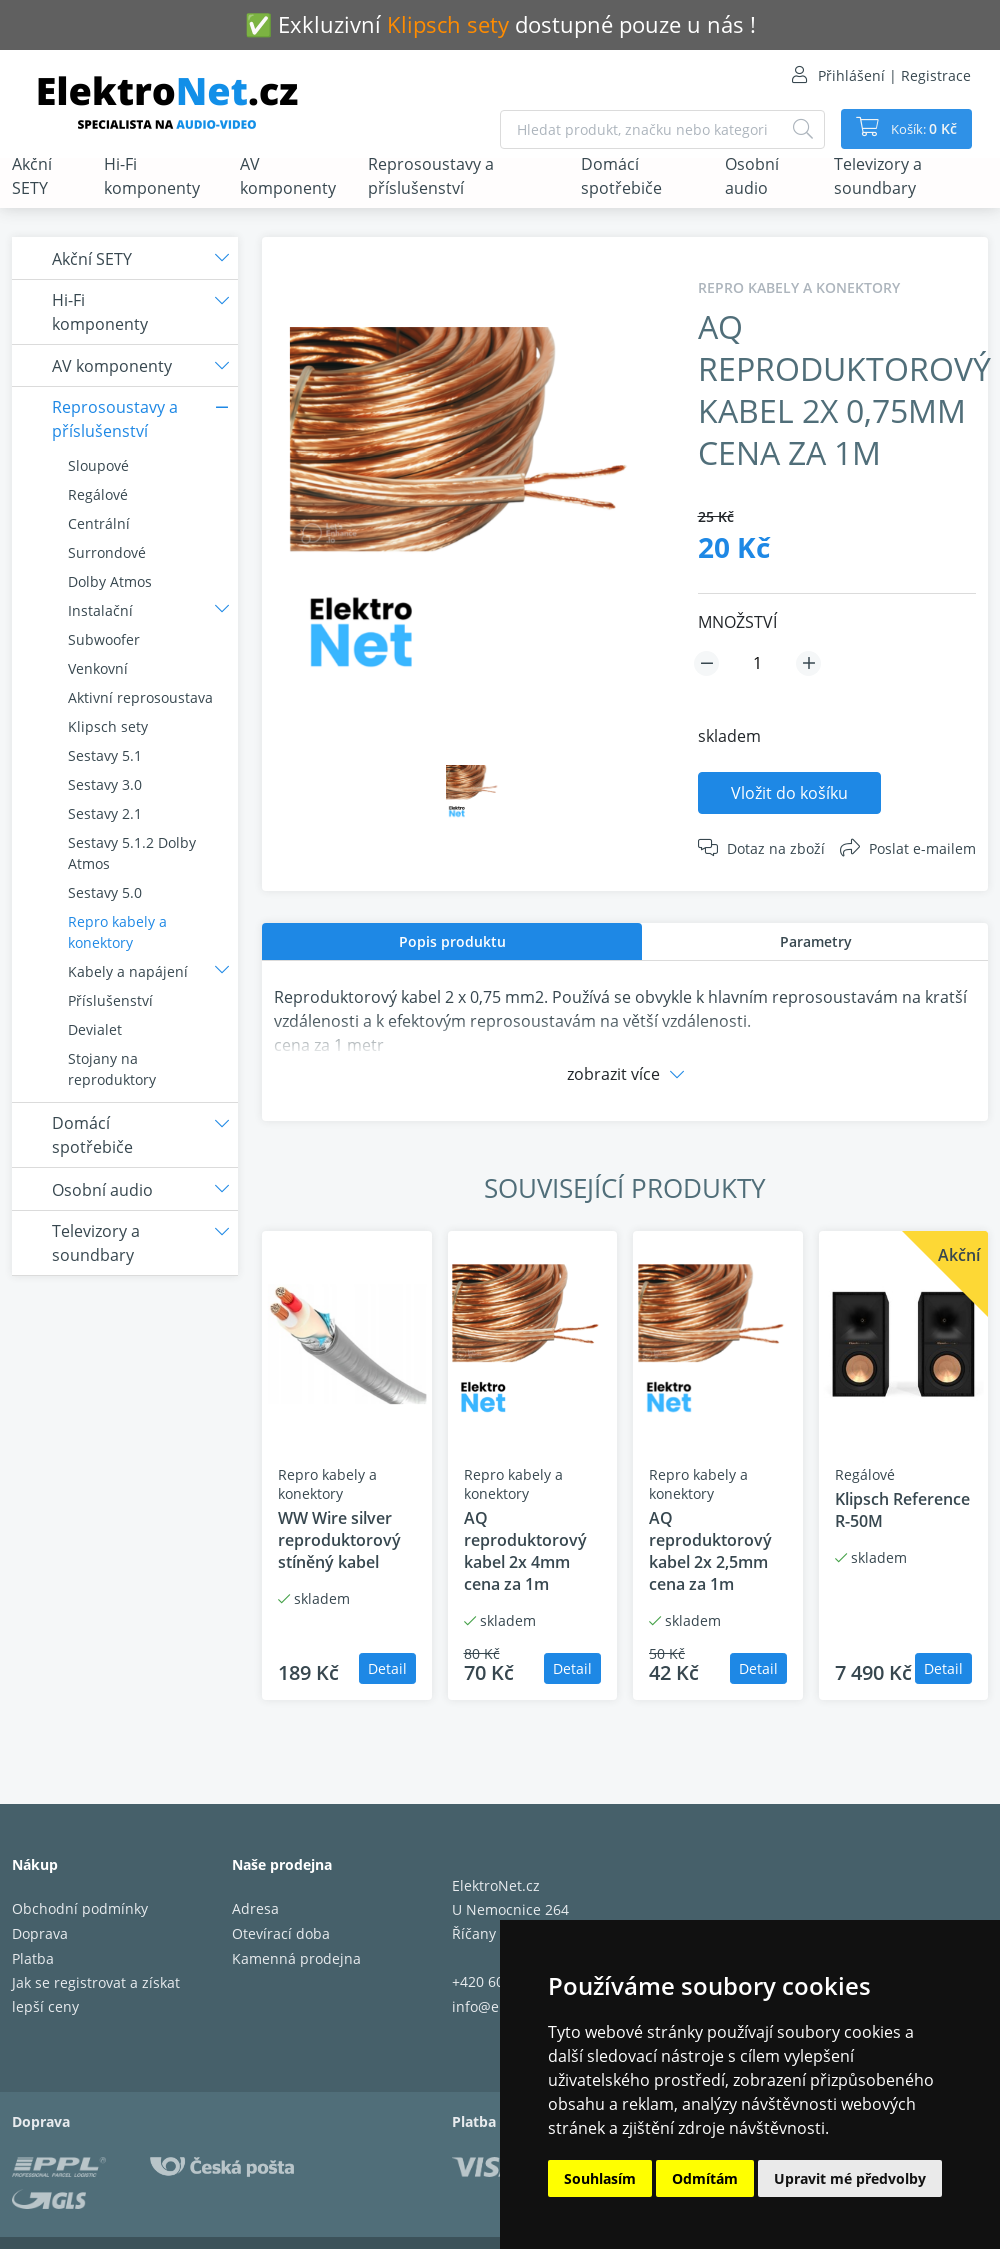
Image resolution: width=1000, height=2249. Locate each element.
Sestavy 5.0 (105, 892)
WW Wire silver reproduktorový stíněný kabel (339, 1540)
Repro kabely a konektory (117, 932)
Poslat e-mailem (922, 848)
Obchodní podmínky (80, 1908)
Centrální (99, 523)
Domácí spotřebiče (621, 177)
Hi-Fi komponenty (152, 177)
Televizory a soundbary (878, 177)
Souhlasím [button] (600, 2178)
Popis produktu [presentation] (452, 941)
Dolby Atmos (110, 581)
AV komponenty (288, 177)
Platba (33, 1958)
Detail (387, 1668)
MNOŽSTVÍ (737, 622)
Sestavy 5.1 (105, 755)
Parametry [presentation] (816, 941)
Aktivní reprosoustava (140, 697)
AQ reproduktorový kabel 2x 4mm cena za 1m (525, 1551)
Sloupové (98, 465)
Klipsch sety (108, 726)
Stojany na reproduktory (112, 1069)
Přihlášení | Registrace (894, 75)
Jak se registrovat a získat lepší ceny (96, 1994)
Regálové (98, 494)
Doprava (40, 1933)
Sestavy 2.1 (105, 813)
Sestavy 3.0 (105, 784)
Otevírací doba (281, 1933)
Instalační (100, 610)
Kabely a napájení (128, 971)
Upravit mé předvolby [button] (850, 2178)
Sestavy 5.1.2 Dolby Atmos (132, 853)
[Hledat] (794, 129)
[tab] (452, 941)
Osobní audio (752, 177)
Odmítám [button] (705, 2178)
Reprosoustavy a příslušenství (431, 177)
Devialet (95, 1029)
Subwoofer (104, 639)
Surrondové (107, 552)
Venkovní (98, 668)
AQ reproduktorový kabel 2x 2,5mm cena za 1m (710, 1551)
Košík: (918, 129)
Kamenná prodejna (296, 1958)
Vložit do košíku (789, 793)
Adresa (255, 1908)
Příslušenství (110, 1000)
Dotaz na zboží (776, 848)
